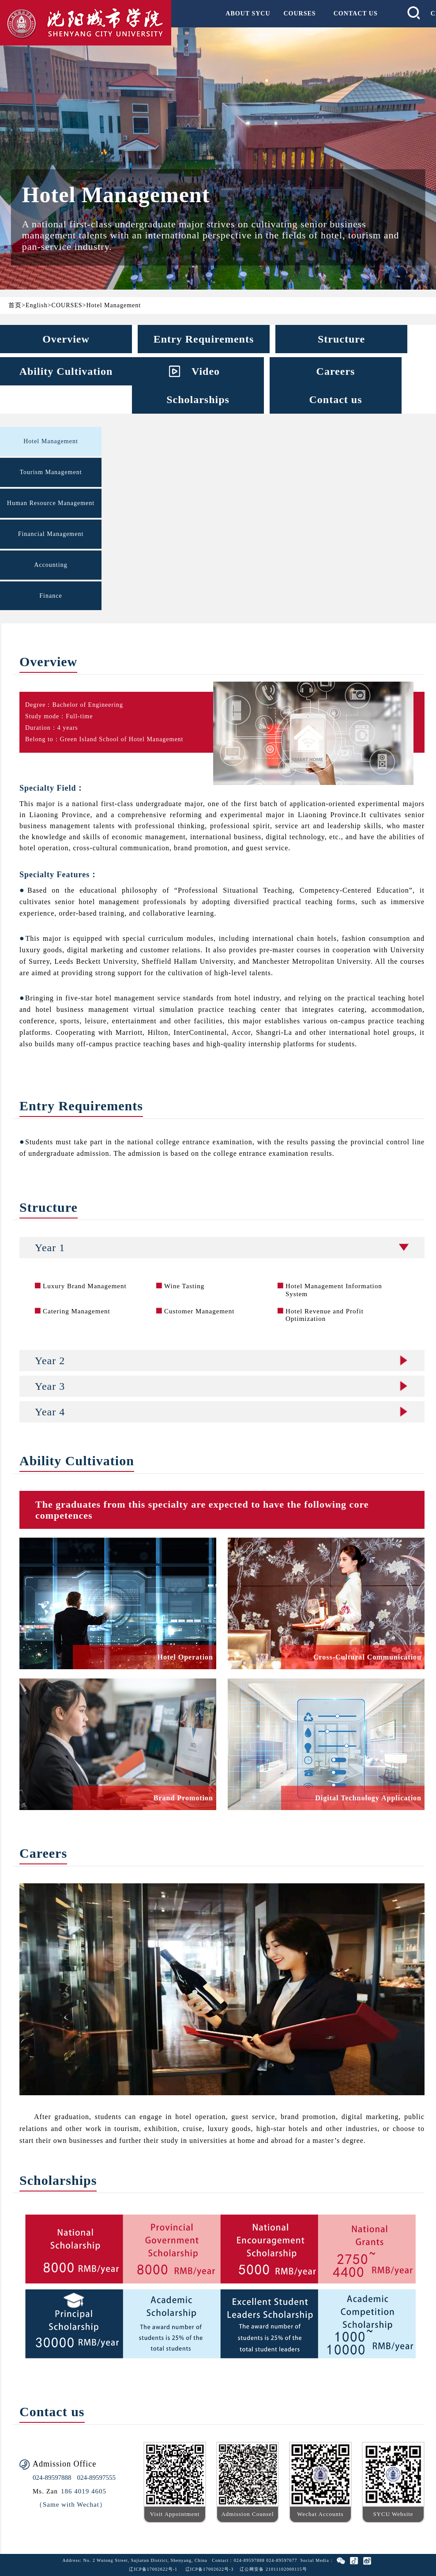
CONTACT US (356, 13)
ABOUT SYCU (248, 13)
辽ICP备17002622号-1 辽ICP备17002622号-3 (181, 2569)
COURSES (300, 13)
